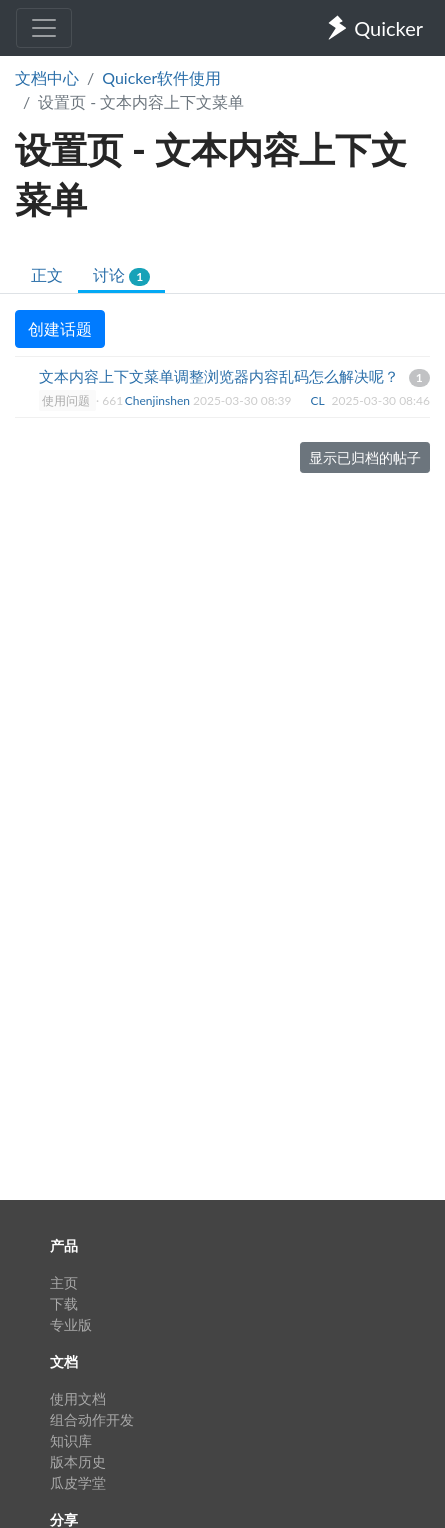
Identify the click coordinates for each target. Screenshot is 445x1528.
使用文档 (78, 1398)
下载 (64, 1303)
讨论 (121, 275)
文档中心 (47, 77)
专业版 (71, 1324)
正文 (47, 274)
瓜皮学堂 (78, 1482)
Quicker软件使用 (161, 77)
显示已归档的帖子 (365, 457)
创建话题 (60, 328)
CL (319, 400)
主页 (64, 1282)
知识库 (71, 1440)
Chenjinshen (159, 400)
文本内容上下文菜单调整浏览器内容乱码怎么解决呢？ (219, 376)
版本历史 (78, 1461)
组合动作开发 (92, 1419)
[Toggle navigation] (44, 28)
